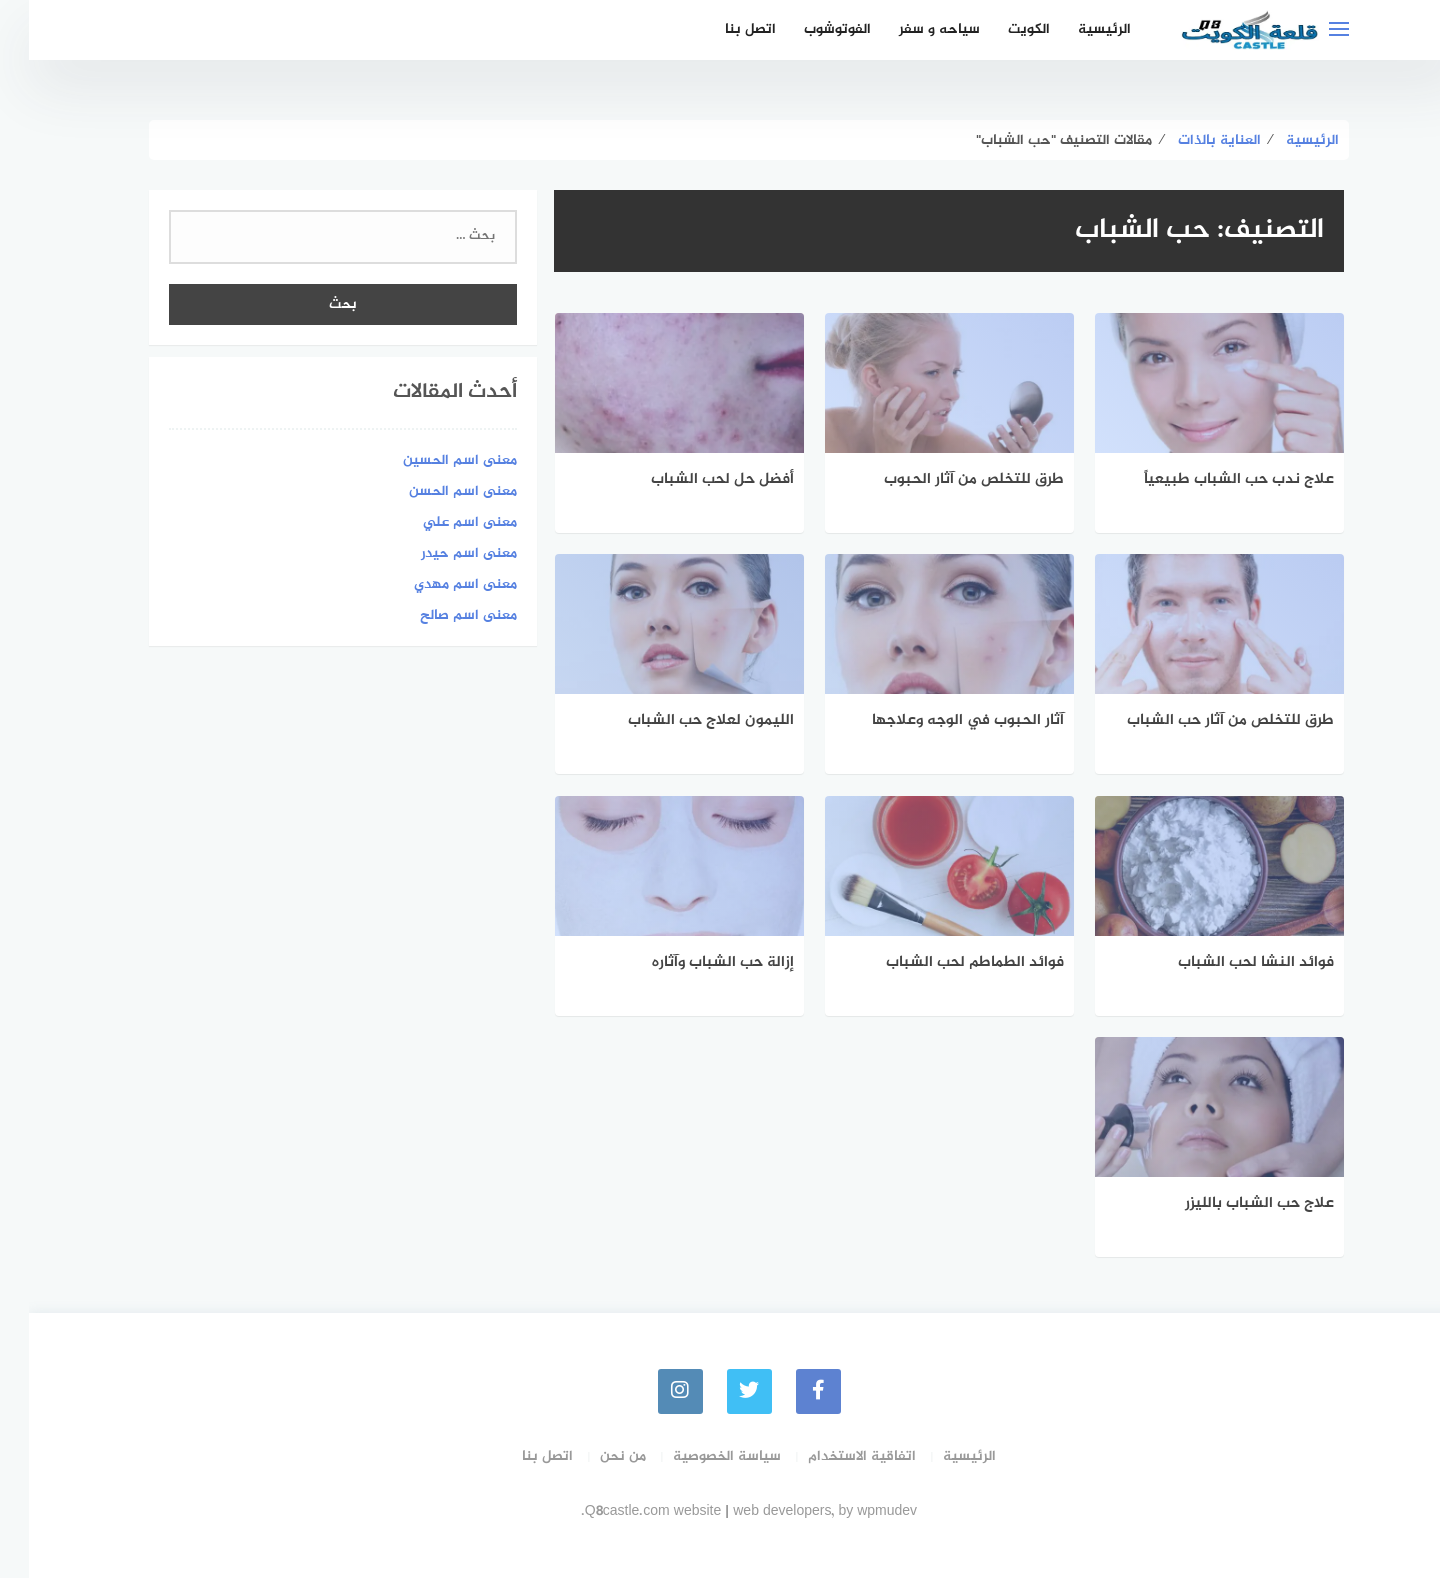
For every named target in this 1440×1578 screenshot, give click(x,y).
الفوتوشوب (808, 29)
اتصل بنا (721, 29)
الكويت (1000, 29)
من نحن (594, 1456)
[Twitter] (720, 1391)
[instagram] (651, 1391)
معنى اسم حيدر (440, 553)
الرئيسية (1075, 29)
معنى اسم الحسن (434, 491)
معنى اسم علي (441, 522)
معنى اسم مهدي (436, 584)
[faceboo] (789, 1391)
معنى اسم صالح (439, 615)
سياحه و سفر (910, 29)
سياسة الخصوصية (698, 1456)
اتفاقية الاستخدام (833, 1456)
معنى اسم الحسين (431, 460)
